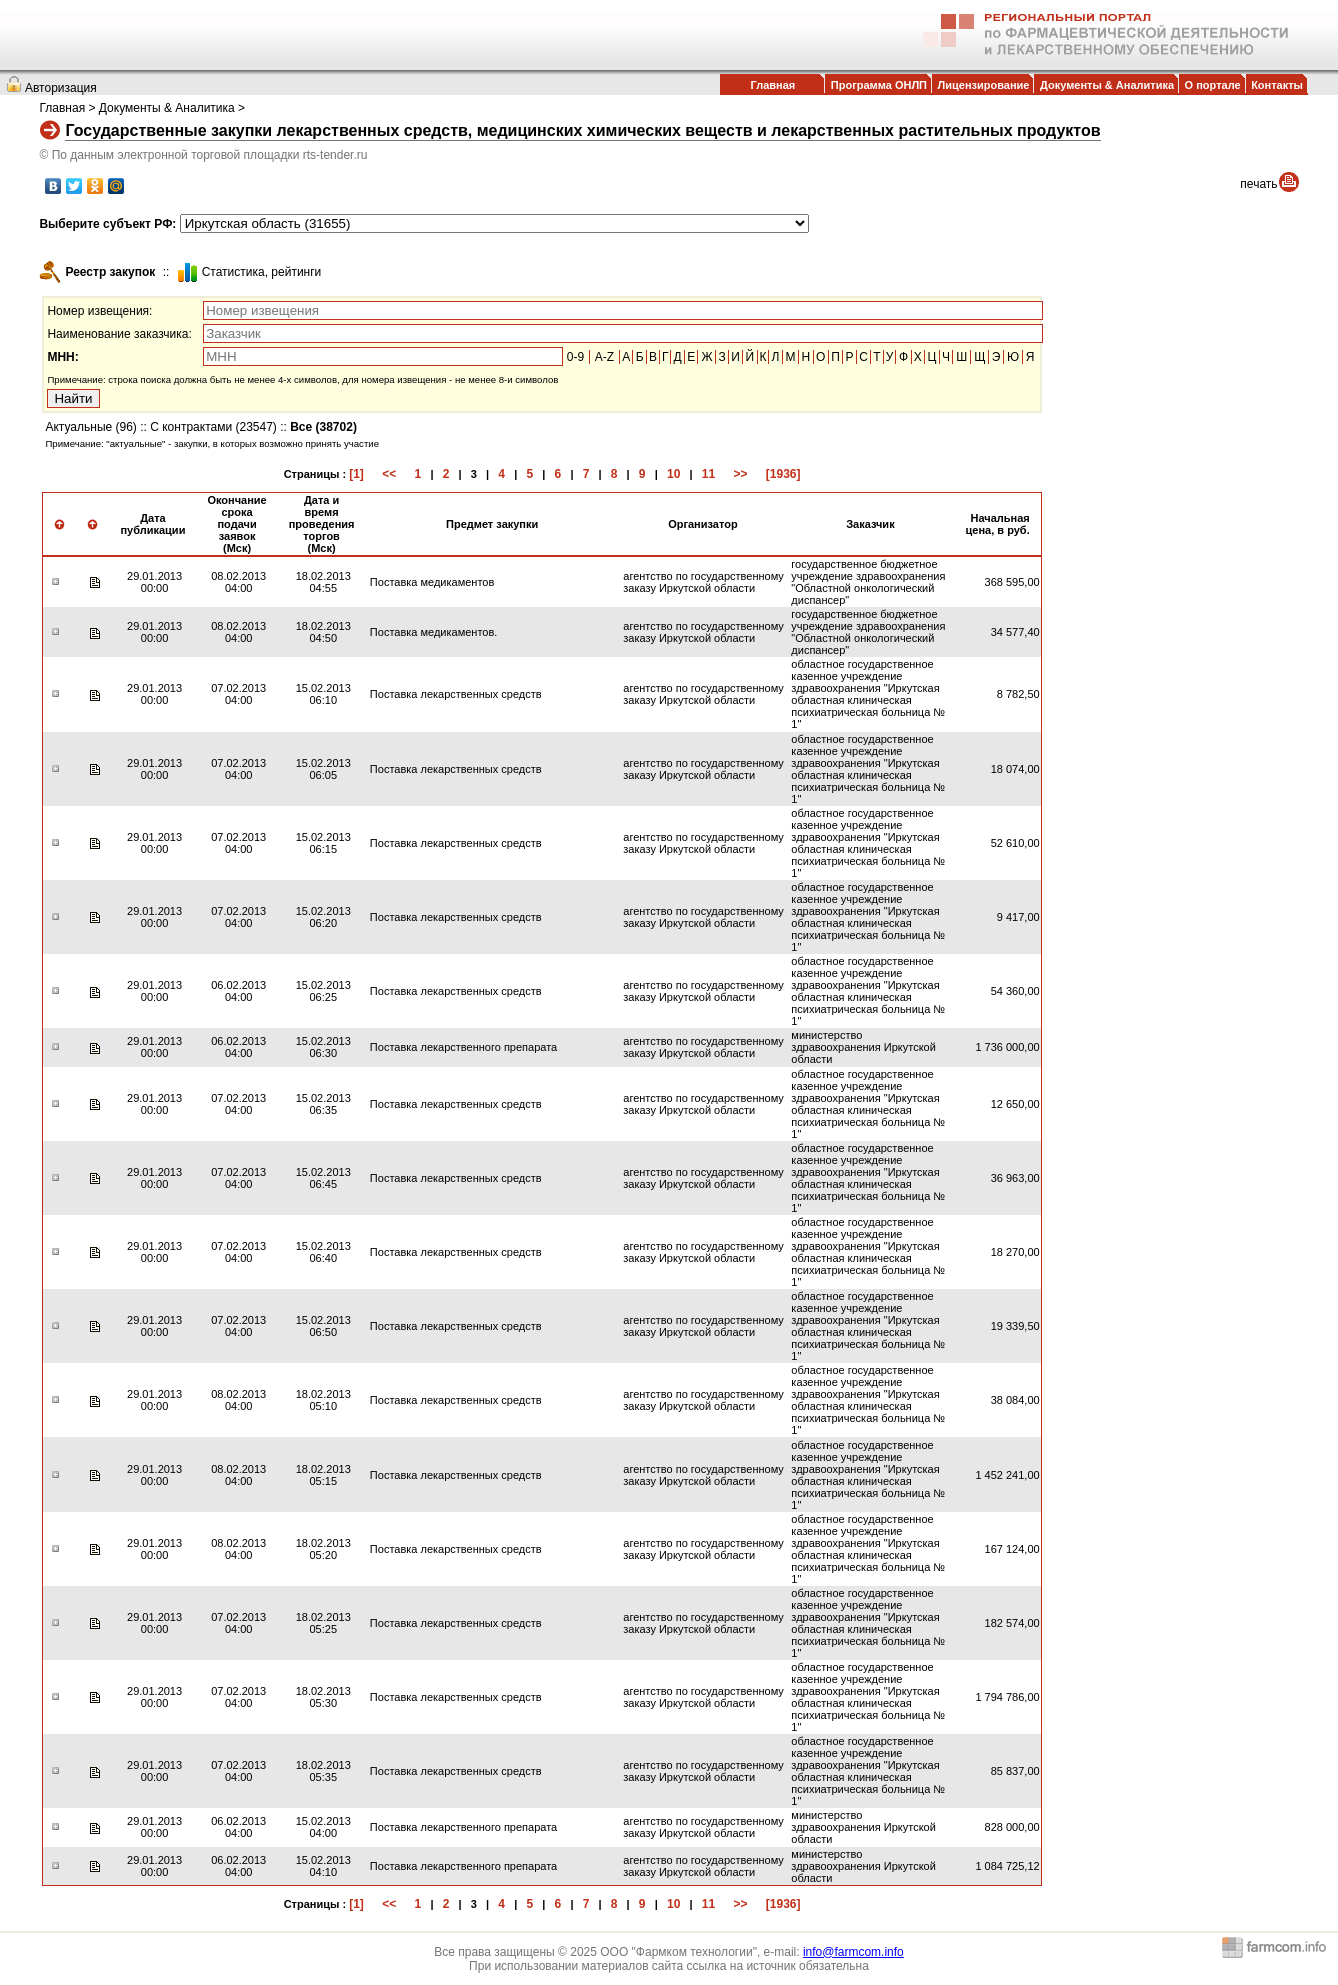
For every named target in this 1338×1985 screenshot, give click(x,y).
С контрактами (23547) (213, 427)
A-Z (604, 357)
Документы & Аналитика (1107, 85)
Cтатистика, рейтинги (262, 272)
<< (389, 474)
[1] (356, 474)
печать (1258, 184)
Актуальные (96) (90, 427)
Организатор (703, 524)
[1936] (783, 474)
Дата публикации (152, 524)
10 (673, 474)
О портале (1213, 85)
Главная (772, 85)
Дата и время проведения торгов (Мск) (322, 524)
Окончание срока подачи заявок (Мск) (236, 524)
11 (708, 474)
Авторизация (61, 88)
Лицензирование (984, 85)
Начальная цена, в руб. (998, 524)
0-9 (575, 357)
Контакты (1277, 85)
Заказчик (870, 524)
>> (740, 474)
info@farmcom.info (853, 1952)
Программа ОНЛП (879, 85)
